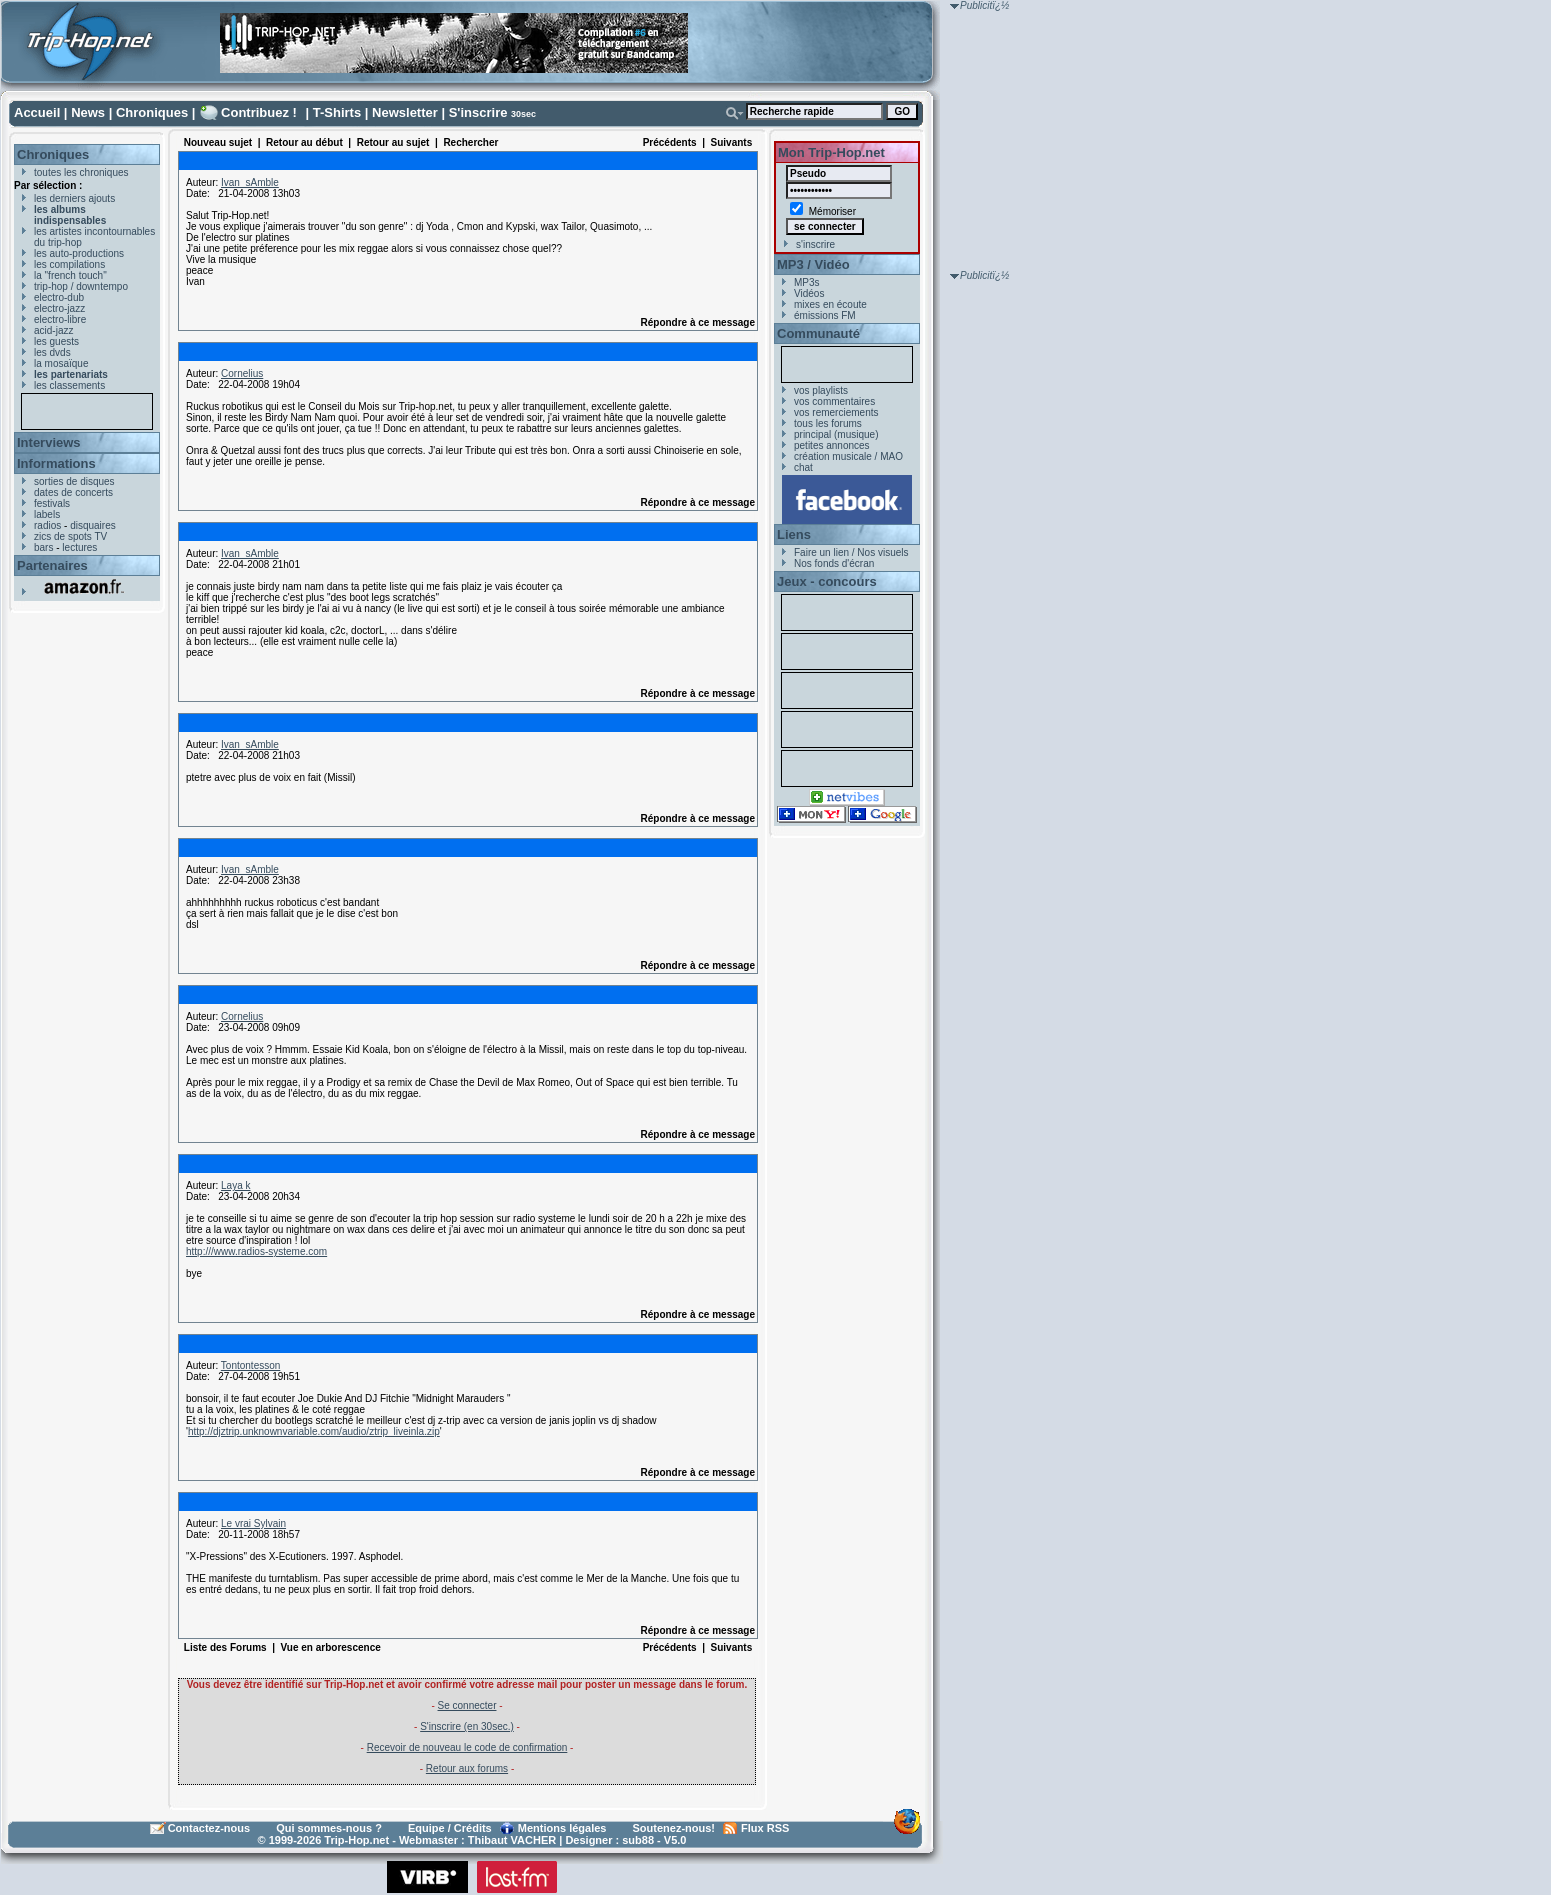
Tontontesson (251, 1365)
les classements (69, 385)
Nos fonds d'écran (834, 563)
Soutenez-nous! (674, 1828)
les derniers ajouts (74, 198)
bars (43, 547)
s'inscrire (815, 244)
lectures (79, 547)
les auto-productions (79, 253)
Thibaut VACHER (512, 1840)
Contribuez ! (259, 112)
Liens (794, 534)
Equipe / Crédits (450, 1828)
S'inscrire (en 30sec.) (467, 1726)
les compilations (69, 264)
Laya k (235, 1185)
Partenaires (52, 565)
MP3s (807, 282)
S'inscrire (478, 112)
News (88, 112)
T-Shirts (337, 112)
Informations (56, 463)
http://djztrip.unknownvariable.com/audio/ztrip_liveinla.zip (314, 1431)
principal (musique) (836, 434)
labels (47, 514)
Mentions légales (562, 1828)
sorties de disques (74, 481)
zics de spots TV (70, 536)
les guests (56, 341)
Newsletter (405, 112)
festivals (52, 503)
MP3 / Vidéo (813, 264)
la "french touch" (70, 275)
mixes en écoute (830, 304)
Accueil (37, 112)
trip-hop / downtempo (81, 286)
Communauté (818, 333)
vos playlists (821, 390)
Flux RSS (765, 1828)
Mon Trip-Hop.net (831, 152)
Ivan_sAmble (250, 182)
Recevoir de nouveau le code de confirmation (467, 1747)
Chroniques (152, 112)
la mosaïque (61, 363)
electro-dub (59, 297)
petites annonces (832, 445)
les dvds (52, 352)
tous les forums (828, 423)
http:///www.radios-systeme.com (256, 1251)
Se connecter (467, 1705)
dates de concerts (73, 492)
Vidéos (809, 293)
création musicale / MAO (848, 456)
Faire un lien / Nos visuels (851, 552)
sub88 (638, 1840)
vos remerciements (836, 412)
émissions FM (825, 315)
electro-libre (60, 319)
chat (803, 467)
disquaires (93, 525)
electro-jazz (59, 308)
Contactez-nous (209, 1828)
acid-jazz (53, 330)
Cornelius (242, 373)
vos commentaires (834, 401)
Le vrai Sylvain (253, 1523)
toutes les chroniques (81, 172)
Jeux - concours (827, 581)
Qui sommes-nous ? (329, 1828)
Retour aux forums (467, 1768)
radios (47, 525)
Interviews (49, 442)
